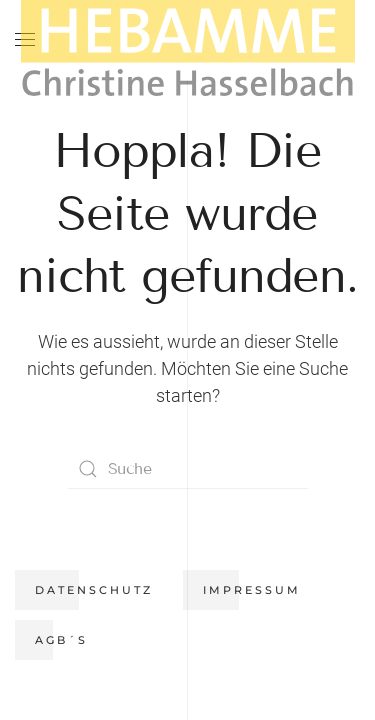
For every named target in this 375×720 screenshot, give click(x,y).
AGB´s (61, 640)
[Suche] (188, 469)
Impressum (252, 590)
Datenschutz (94, 590)
